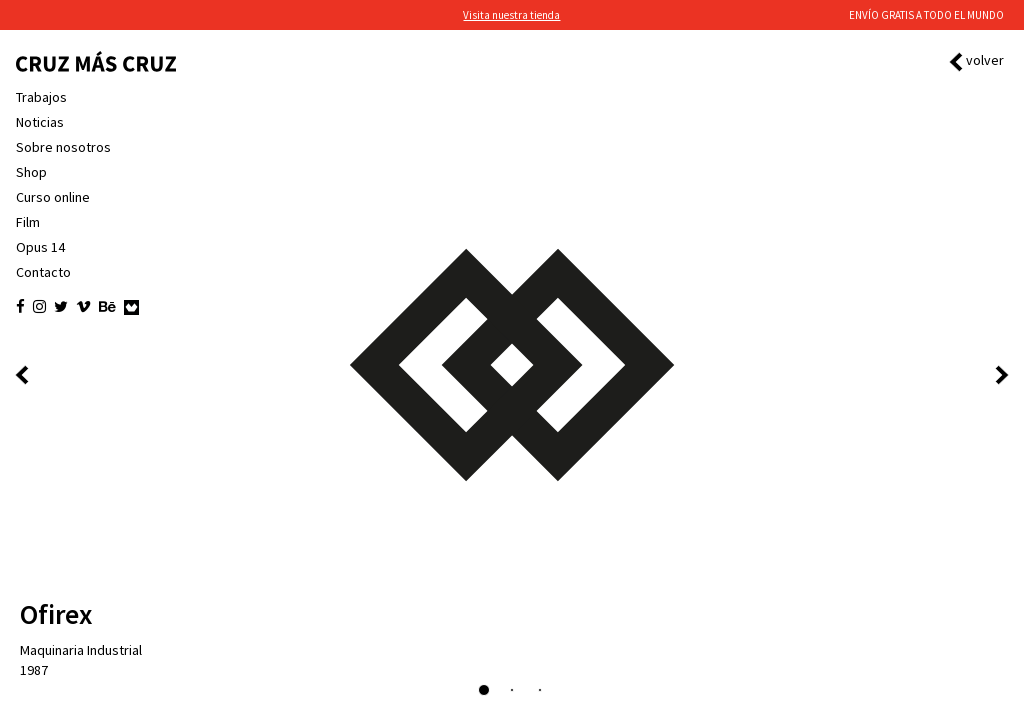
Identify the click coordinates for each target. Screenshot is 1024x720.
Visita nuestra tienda (511, 15)
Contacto (43, 272)
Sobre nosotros (63, 147)
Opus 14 (40, 247)
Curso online (53, 197)
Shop (31, 172)
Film (28, 222)
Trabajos (41, 97)
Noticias (40, 122)
